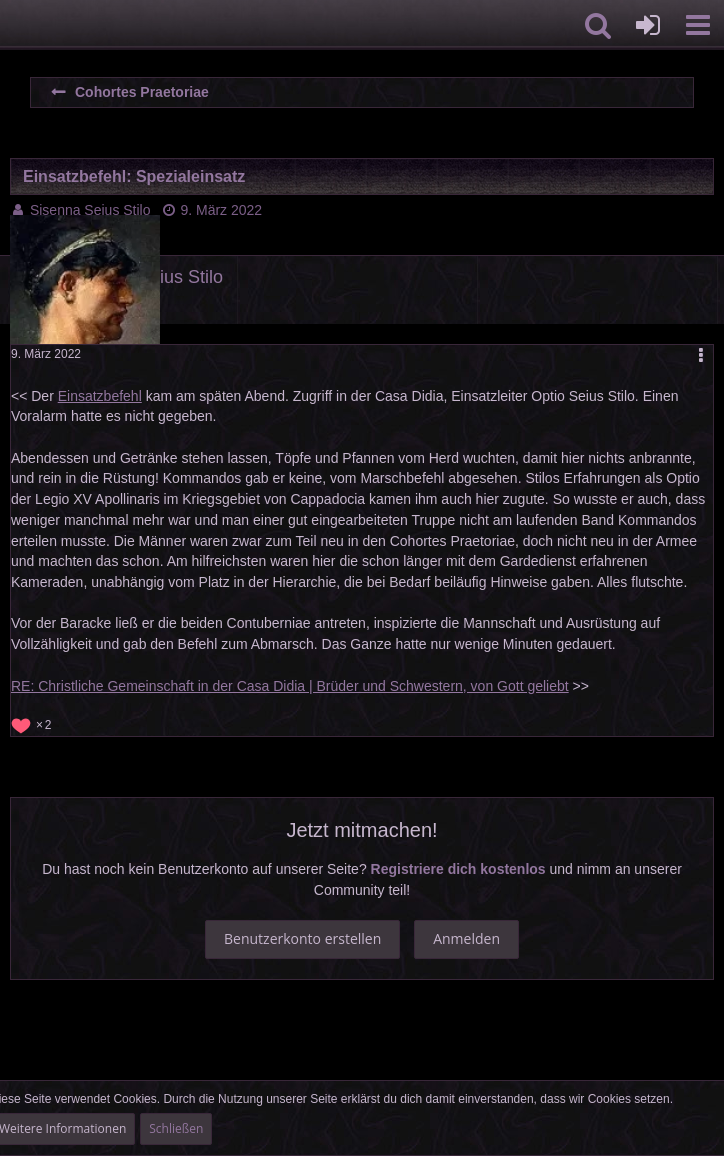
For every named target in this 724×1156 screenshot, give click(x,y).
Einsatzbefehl (100, 396)
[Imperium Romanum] (10, 25)
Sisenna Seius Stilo (90, 210)
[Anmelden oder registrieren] (648, 25)
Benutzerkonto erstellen (302, 938)
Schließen (176, 1128)
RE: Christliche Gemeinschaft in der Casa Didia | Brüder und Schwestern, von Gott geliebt (290, 686)
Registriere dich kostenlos (458, 869)
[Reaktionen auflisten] (33, 723)
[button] (698, 25)
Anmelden (466, 938)
